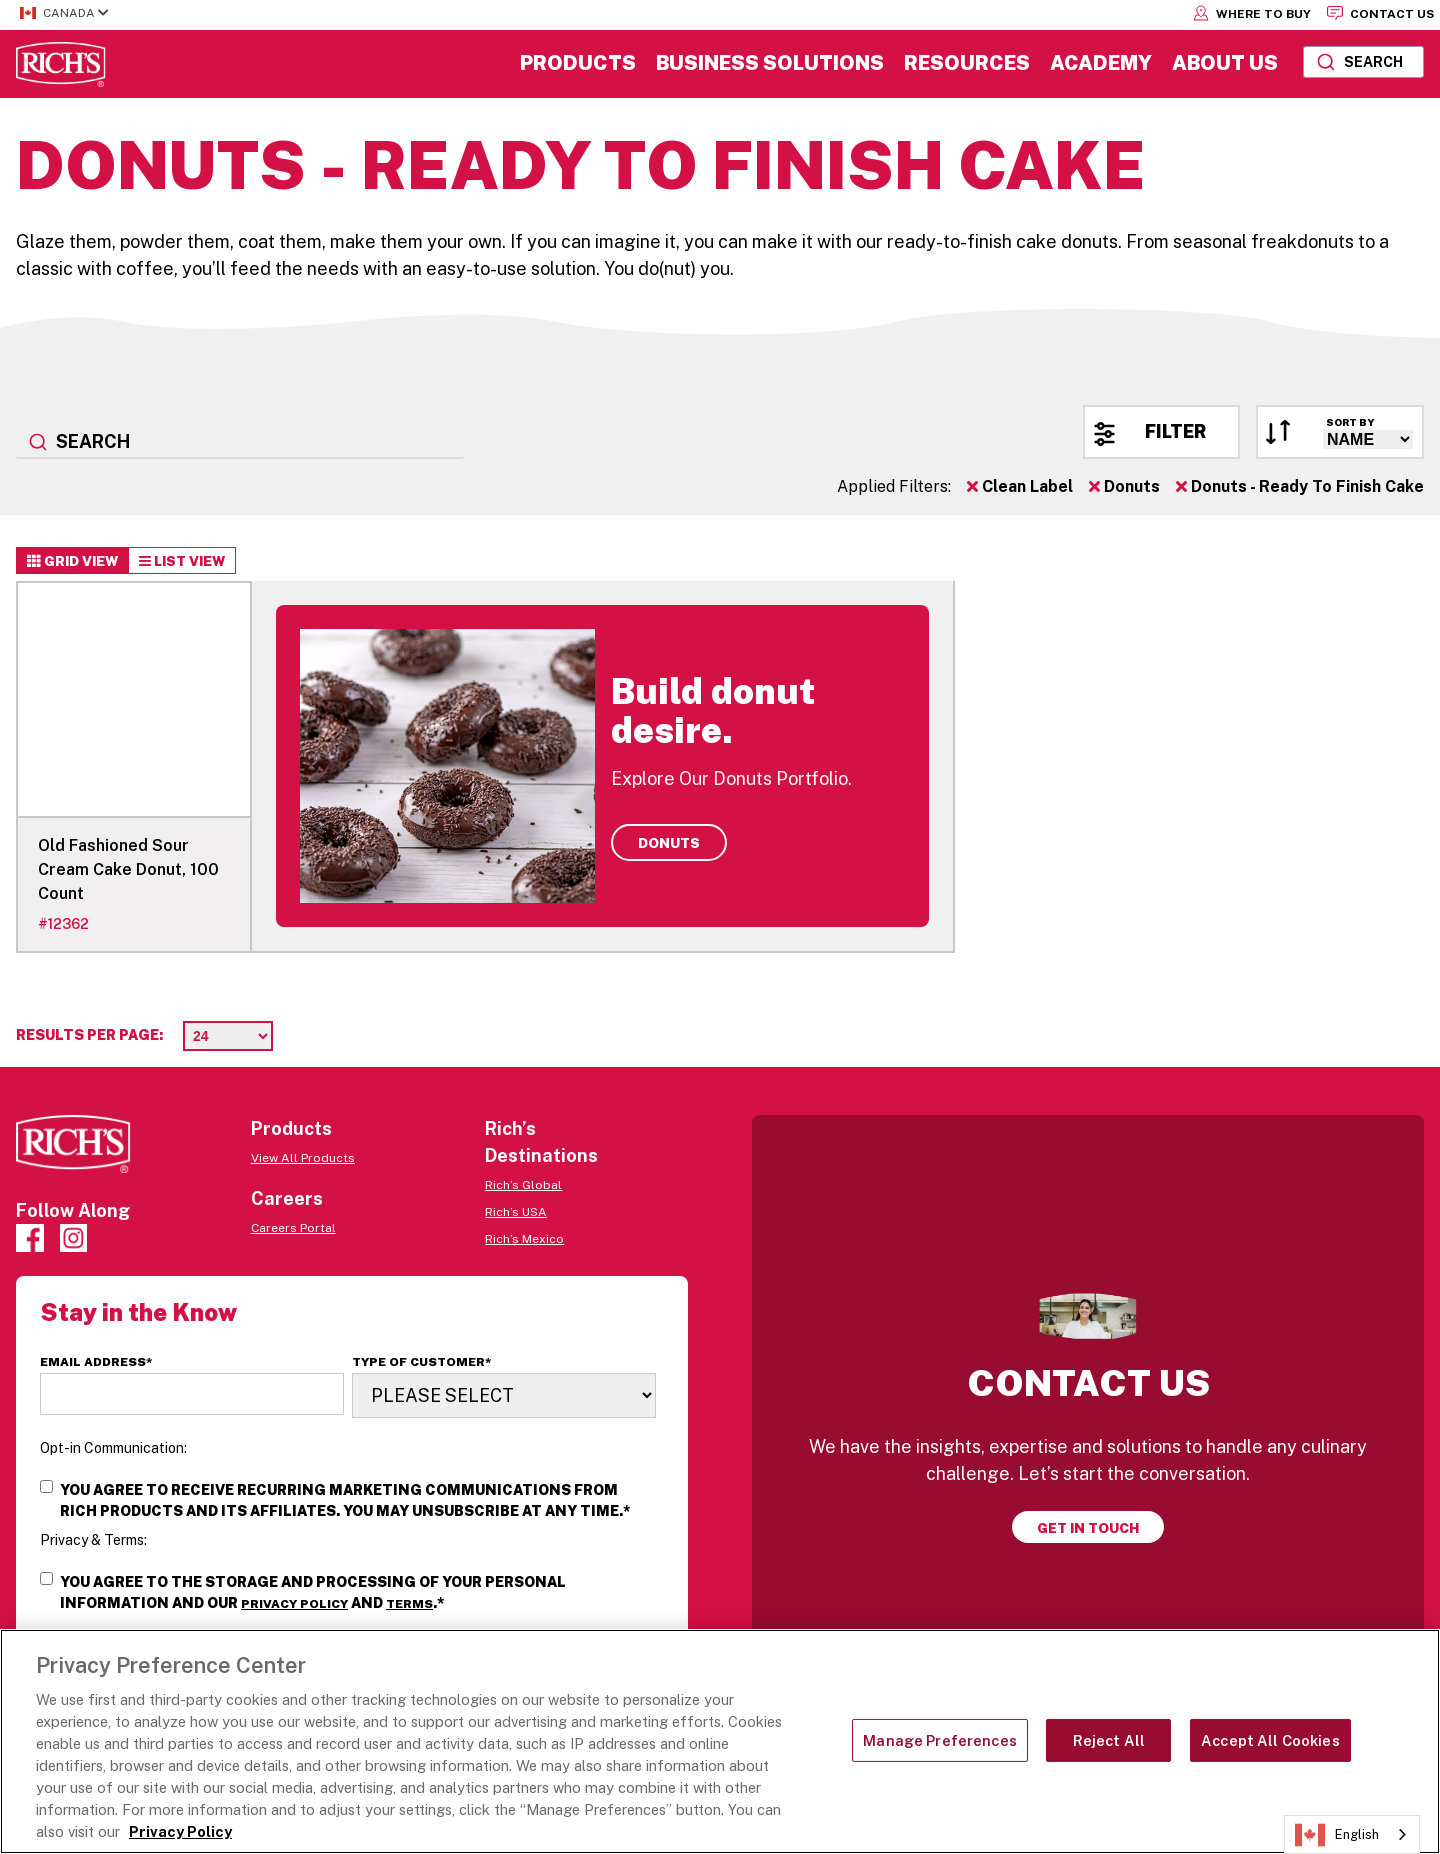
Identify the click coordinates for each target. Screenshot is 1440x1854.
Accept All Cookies (1270, 1740)
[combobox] (1363, 62)
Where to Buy (1252, 13)
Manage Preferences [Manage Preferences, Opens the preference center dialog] (940, 1740)
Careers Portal (293, 1228)
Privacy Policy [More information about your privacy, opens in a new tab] (180, 1831)
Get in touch (1088, 1528)
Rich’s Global (523, 1185)
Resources (967, 63)
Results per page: (89, 1035)
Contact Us (1380, 13)
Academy (1101, 63)
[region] (720, 1741)
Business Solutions (770, 63)
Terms (409, 1604)
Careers (287, 1198)
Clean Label (1020, 486)
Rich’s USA (516, 1212)
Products (578, 63)
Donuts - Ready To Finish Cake (1300, 486)
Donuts (1124, 486)
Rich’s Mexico (524, 1239)
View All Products (303, 1158)
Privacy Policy (294, 1604)
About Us (1225, 63)
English (1337, 1835)
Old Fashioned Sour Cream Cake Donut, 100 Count (128, 869)
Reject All (1109, 1740)
